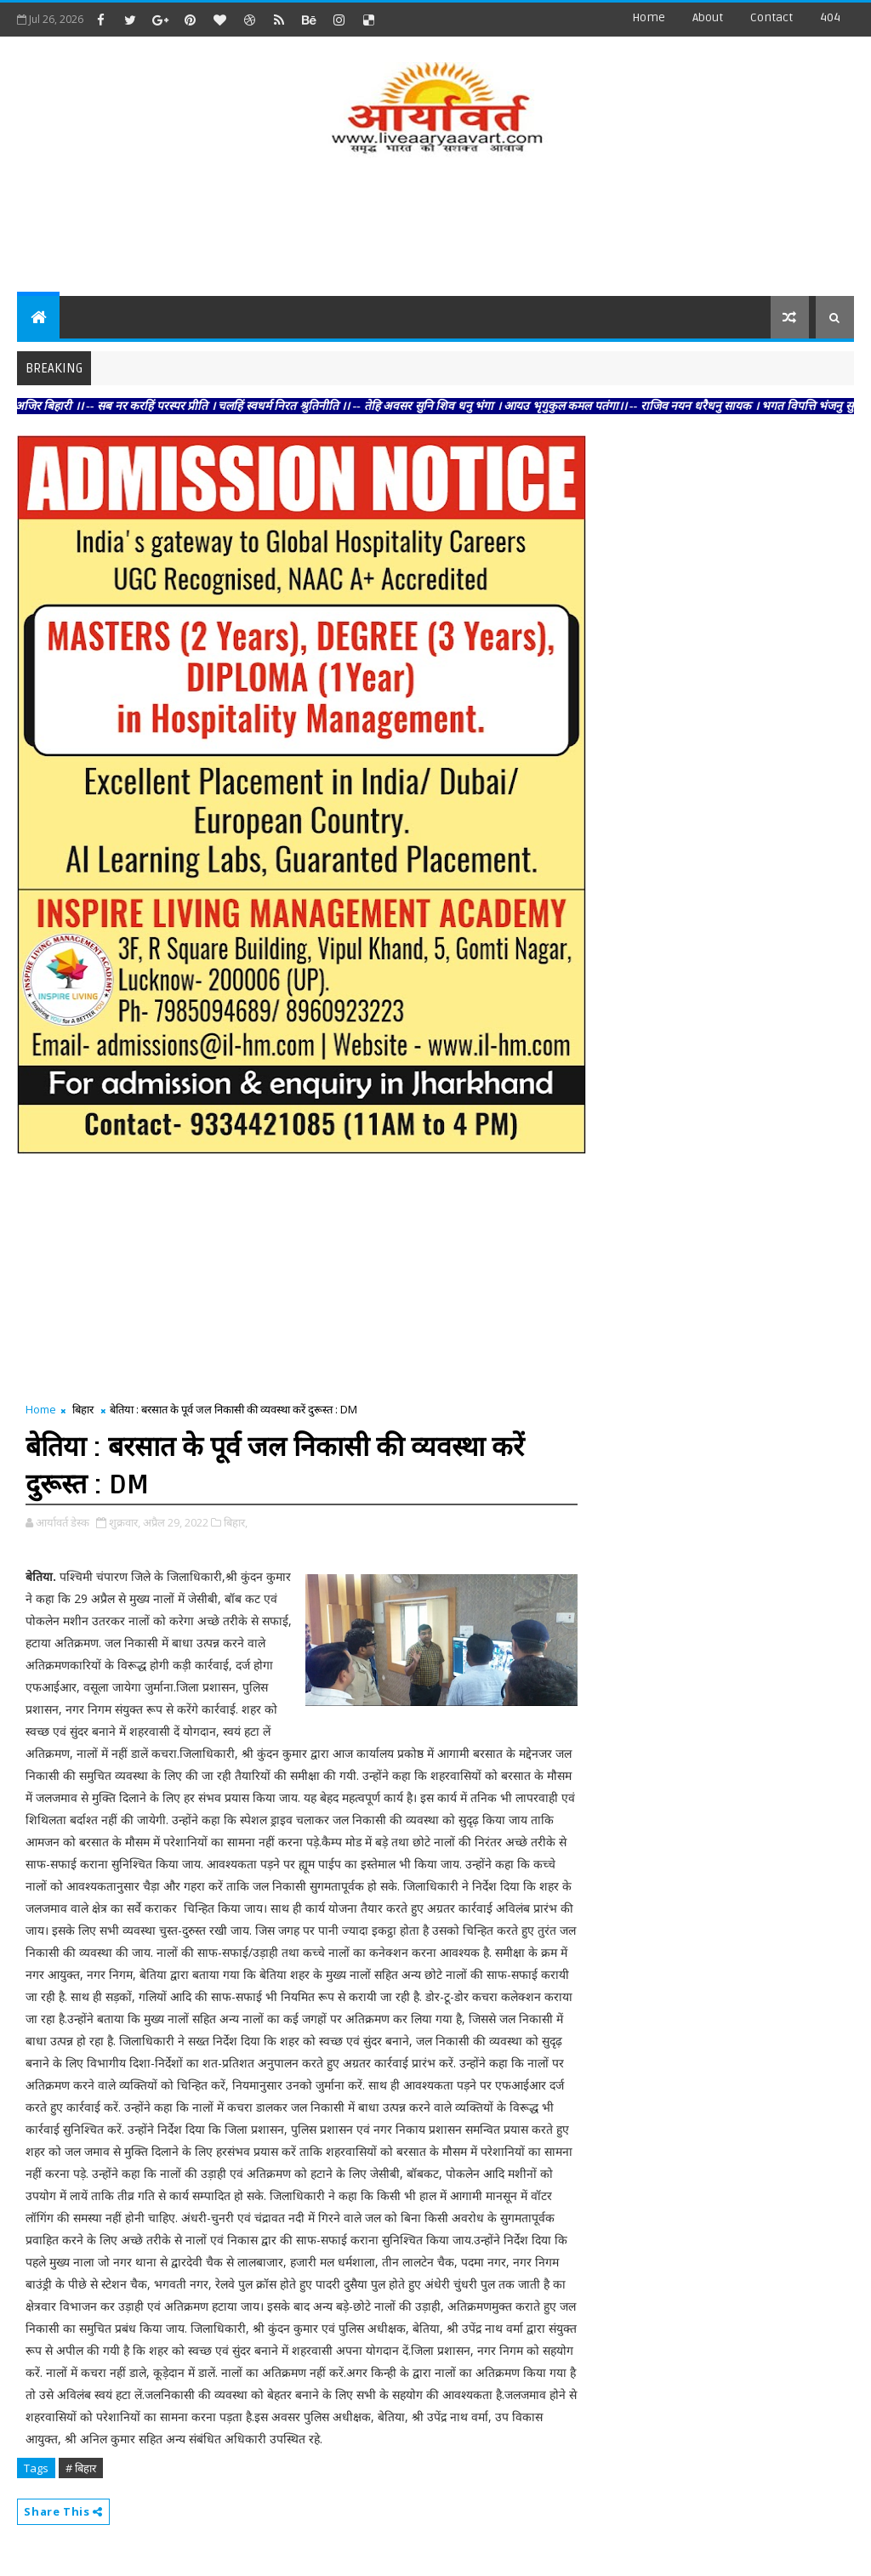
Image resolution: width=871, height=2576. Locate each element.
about (707, 17)
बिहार (83, 1409)
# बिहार (80, 2468)
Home (648, 17)
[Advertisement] (435, 228)
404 (830, 17)
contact (771, 17)
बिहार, (236, 1522)
